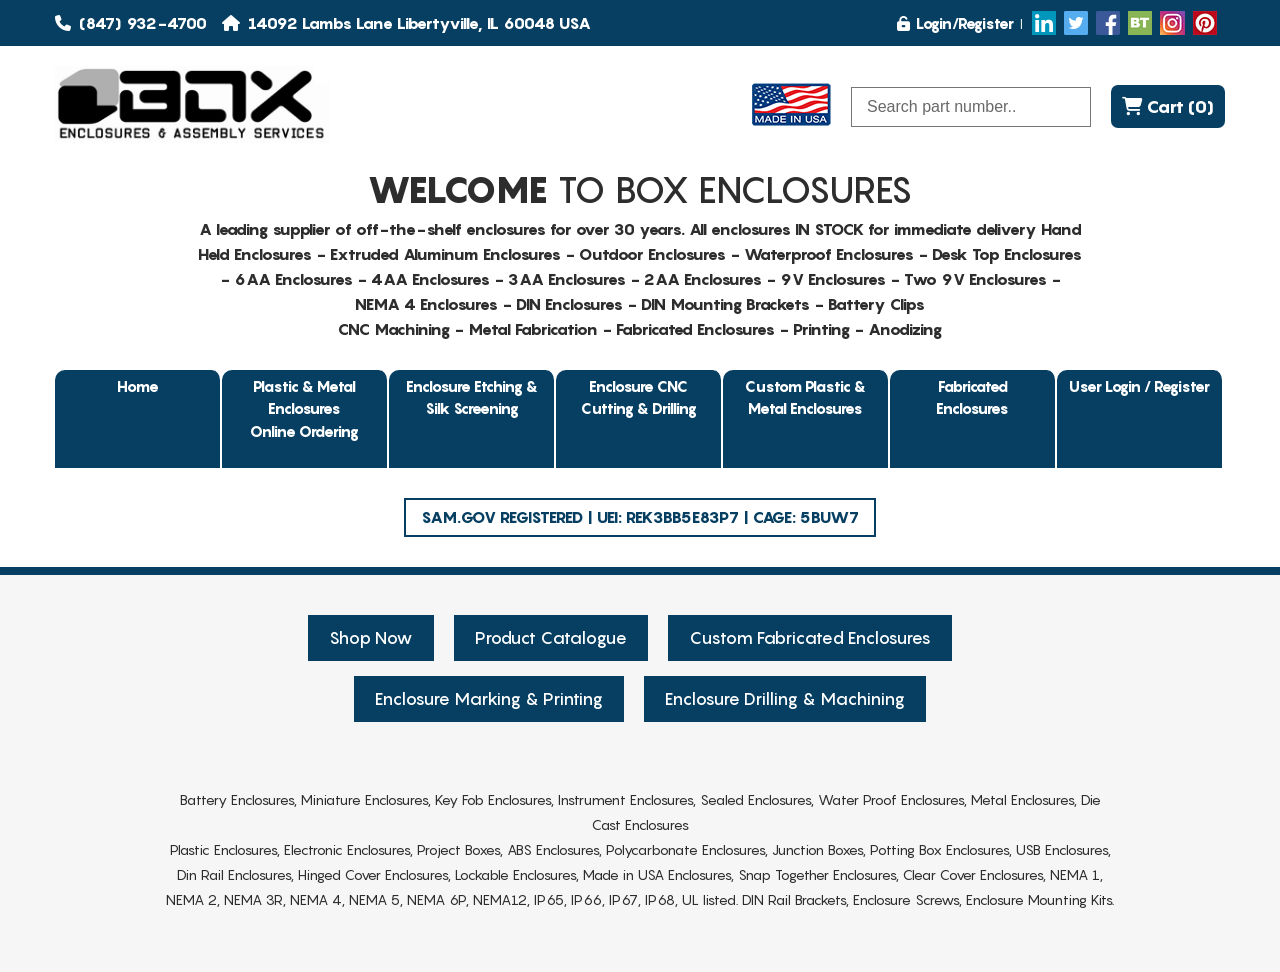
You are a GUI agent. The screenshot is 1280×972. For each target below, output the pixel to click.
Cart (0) (1168, 106)
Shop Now (371, 638)
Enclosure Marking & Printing (489, 699)
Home (138, 386)
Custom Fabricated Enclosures (810, 638)
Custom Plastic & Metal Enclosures (805, 397)
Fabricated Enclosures (972, 397)
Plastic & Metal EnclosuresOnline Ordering (304, 408)
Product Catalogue (551, 638)
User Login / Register (1139, 386)
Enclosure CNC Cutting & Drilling (639, 397)
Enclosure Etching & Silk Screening (472, 397)
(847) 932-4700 (131, 23)
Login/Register (955, 23)
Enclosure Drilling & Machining (785, 699)
